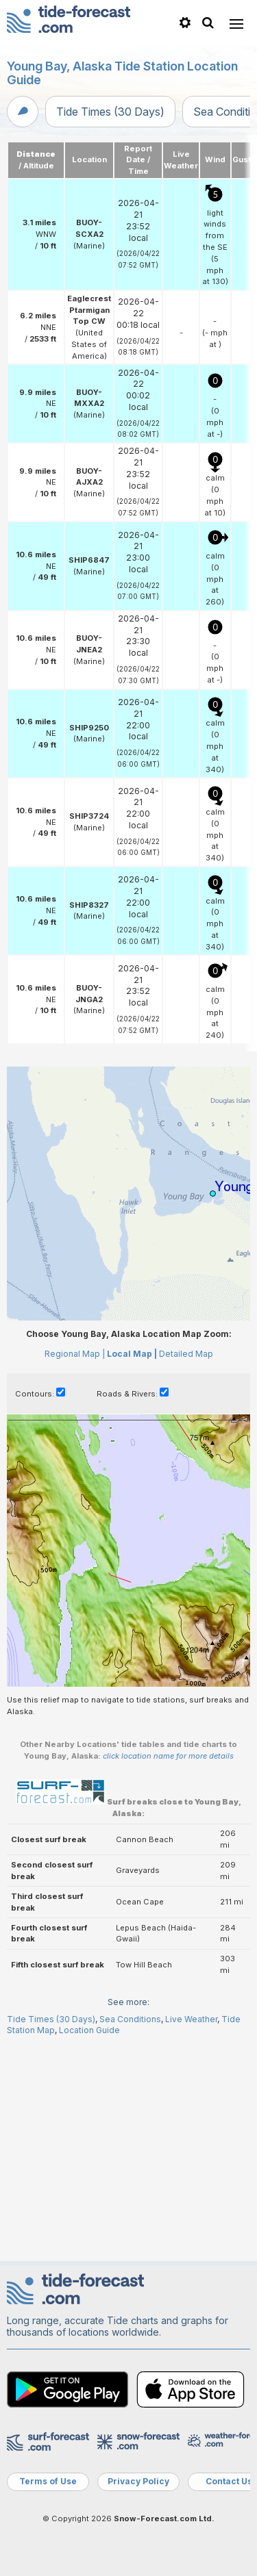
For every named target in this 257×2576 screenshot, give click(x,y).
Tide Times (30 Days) (110, 111)
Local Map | (132, 1567)
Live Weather (191, 2233)
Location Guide (89, 2244)
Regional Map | (75, 1567)
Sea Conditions (130, 2233)
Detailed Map (186, 1567)
